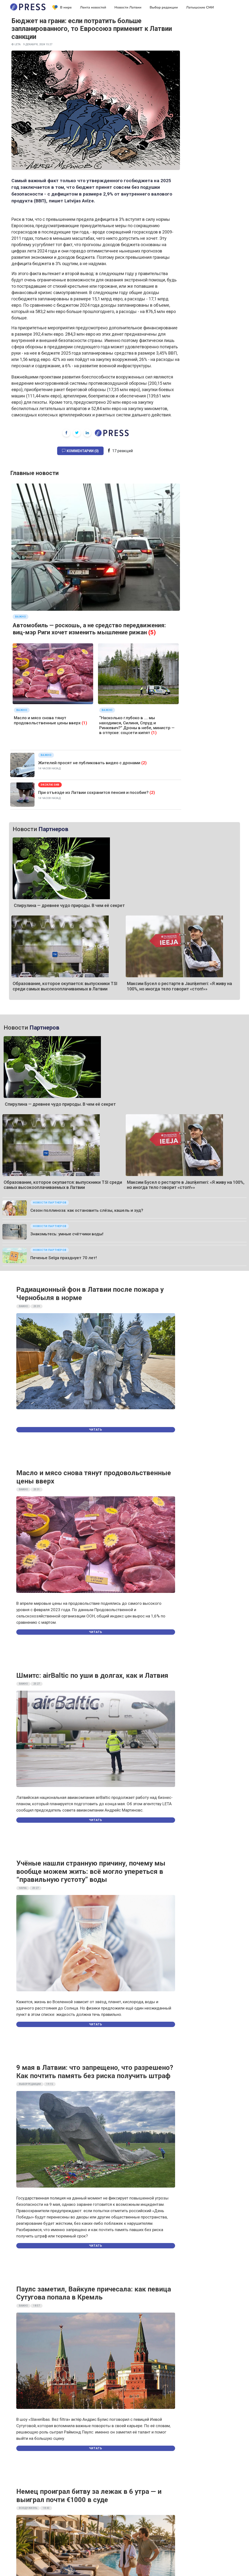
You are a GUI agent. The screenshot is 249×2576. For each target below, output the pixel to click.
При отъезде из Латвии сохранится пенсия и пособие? (93, 792)
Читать (95, 1429)
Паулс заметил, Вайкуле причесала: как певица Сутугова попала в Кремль (93, 2293)
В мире (62, 7)
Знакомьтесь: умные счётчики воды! (66, 1233)
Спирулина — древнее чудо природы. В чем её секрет (69, 905)
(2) (144, 762)
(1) (84, 722)
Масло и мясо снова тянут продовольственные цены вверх (47, 720)
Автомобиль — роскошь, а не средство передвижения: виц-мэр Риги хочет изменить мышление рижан (89, 629)
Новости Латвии (128, 7)
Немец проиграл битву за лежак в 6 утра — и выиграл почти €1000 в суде (88, 2495)
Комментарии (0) (80, 451)
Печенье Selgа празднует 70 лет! (63, 1257)
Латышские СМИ (200, 7)
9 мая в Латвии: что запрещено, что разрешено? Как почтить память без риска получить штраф (94, 2072)
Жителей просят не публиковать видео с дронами (89, 762)
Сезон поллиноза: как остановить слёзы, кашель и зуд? (86, 1210)
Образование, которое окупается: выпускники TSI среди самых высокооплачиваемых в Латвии (65, 986)
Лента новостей (93, 7)
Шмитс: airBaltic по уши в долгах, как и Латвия (92, 1675)
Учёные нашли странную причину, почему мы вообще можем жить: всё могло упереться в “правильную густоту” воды (90, 1871)
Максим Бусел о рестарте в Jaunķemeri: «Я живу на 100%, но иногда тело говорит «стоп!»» (179, 986)
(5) (152, 632)
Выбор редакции (164, 7)
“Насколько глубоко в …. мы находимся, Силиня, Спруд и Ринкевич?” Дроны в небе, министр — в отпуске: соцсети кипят (137, 725)
